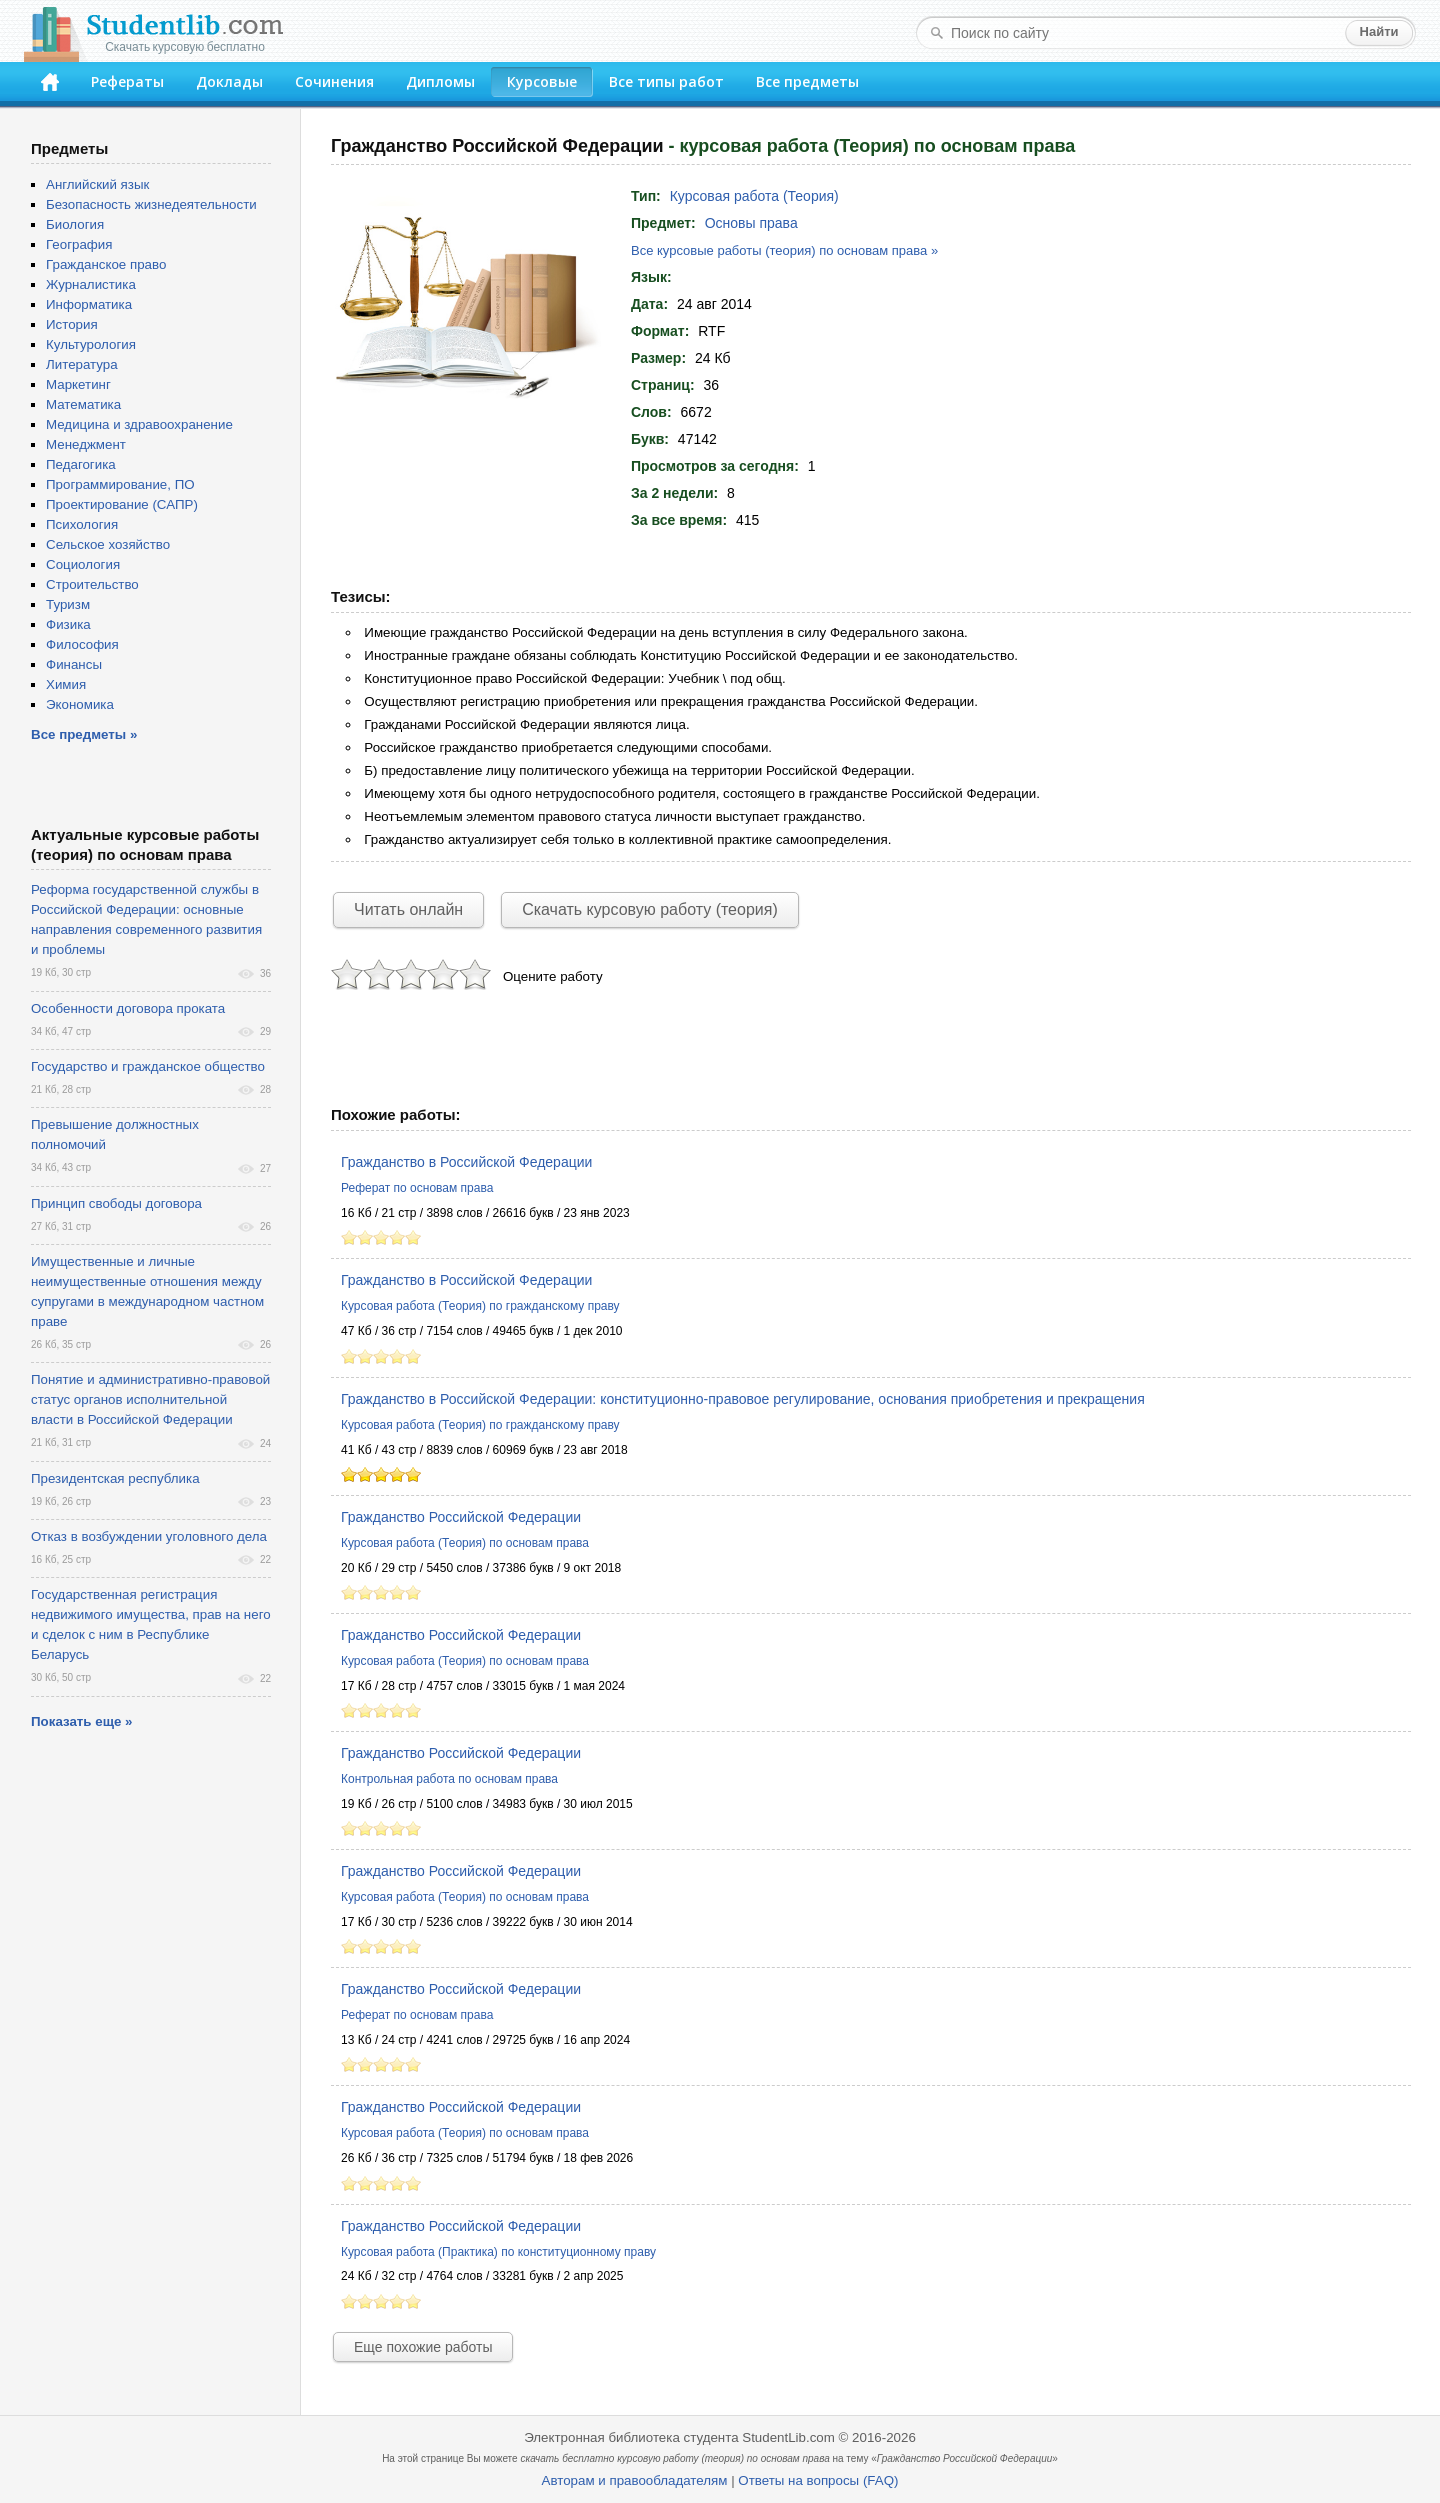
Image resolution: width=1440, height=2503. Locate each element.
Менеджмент (86, 444)
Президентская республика (115, 1478)
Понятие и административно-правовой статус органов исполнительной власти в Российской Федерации (150, 1399)
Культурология (91, 344)
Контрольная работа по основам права (449, 1779)
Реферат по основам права (417, 1188)
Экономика (80, 704)
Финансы (74, 664)
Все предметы (807, 81)
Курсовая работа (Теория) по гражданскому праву (480, 1306)
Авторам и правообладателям (635, 2480)
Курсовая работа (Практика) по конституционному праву (498, 2252)
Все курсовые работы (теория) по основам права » (784, 250)
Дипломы (440, 81)
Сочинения (334, 81)
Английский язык (97, 184)
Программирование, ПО (120, 484)
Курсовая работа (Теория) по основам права (465, 1543)
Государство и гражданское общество (148, 1066)
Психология (82, 524)
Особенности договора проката (128, 1008)
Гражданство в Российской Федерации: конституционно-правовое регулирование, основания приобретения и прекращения (743, 1399)
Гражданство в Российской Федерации (466, 1162)
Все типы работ (666, 81)
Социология (83, 564)
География (79, 244)
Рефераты (127, 81)
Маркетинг (78, 384)
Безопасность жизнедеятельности (151, 204)
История (72, 324)
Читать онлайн (408, 909)
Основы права (751, 223)
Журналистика (91, 284)
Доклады (229, 81)
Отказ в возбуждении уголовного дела (149, 1536)
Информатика (89, 304)
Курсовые (542, 81)
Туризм (68, 604)
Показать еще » (81, 1721)
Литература (82, 364)
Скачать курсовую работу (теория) (650, 909)
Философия (82, 644)
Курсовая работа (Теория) (754, 196)
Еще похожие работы (423, 2347)
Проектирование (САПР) (122, 504)
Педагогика (81, 464)
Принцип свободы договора (116, 1203)
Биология (75, 224)
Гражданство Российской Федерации (461, 1517)
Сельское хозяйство (108, 544)
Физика (68, 624)
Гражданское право (106, 264)
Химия (66, 684)
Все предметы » (84, 734)
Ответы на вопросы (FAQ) (818, 2480)
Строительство (92, 584)
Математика (83, 404)
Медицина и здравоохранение (139, 424)
